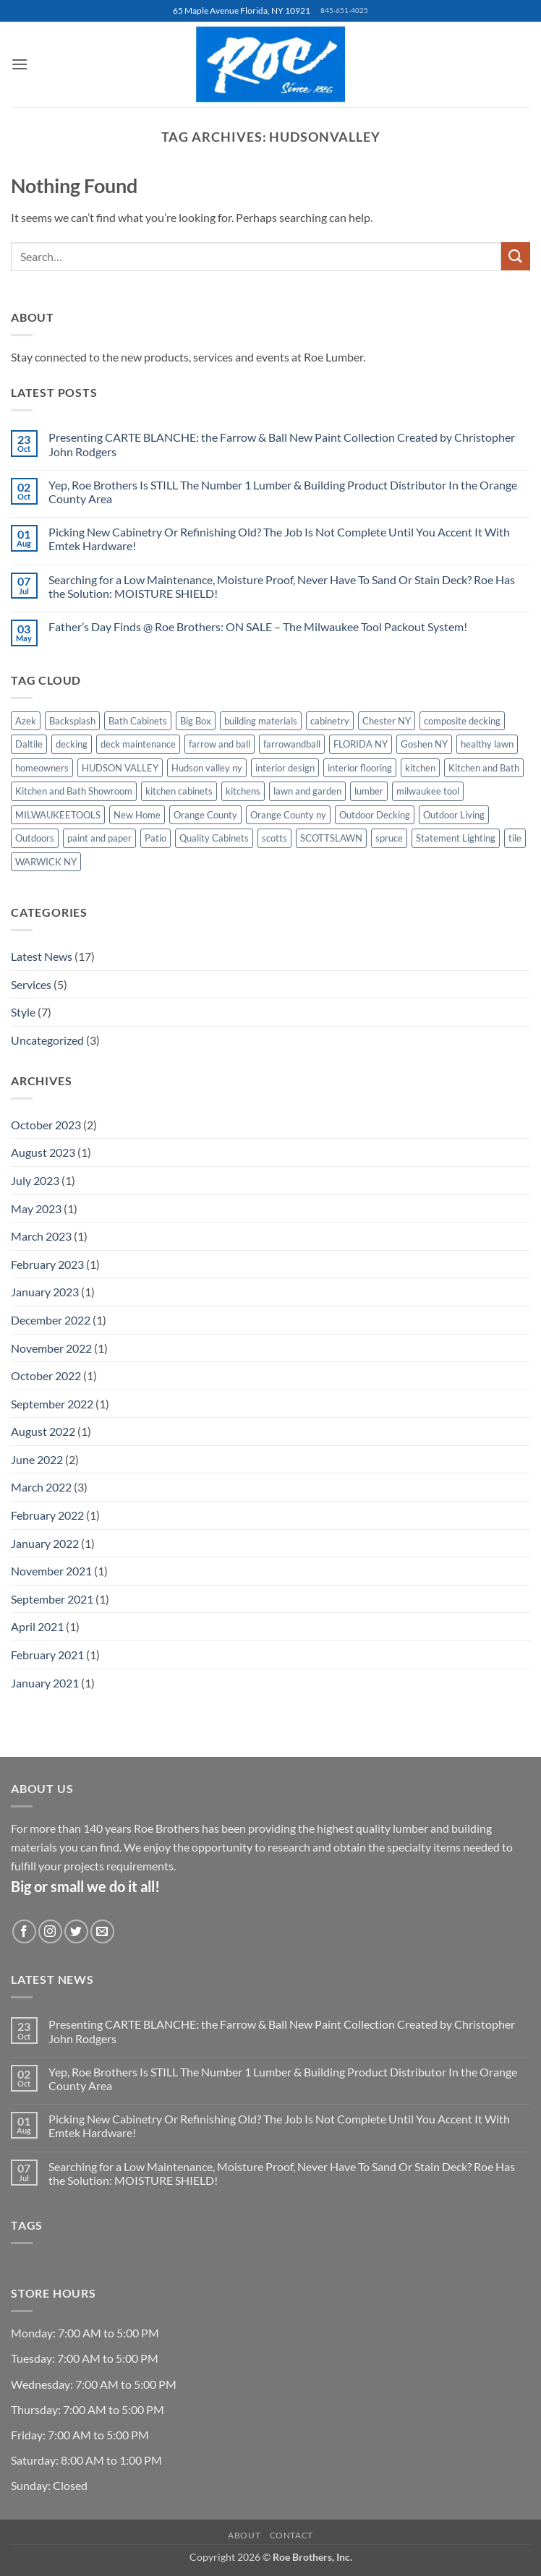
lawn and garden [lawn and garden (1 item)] (307, 791)
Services (31, 984)
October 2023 (46, 1124)
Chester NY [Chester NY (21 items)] (386, 721)
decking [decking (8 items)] (72, 744)
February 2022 (47, 1515)
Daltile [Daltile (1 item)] (29, 744)
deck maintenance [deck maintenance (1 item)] (138, 744)
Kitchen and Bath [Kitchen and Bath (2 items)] (483, 768)
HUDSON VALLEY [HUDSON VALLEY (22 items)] (120, 768)
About (244, 2535)
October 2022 (46, 1375)
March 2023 (41, 1236)
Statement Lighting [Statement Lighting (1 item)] (455, 838)
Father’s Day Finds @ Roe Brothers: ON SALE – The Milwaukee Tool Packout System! (258, 626)
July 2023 (35, 1180)
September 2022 (52, 1404)
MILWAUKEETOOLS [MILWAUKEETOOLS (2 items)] (58, 815)
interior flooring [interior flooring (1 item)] (360, 768)
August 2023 (43, 1152)
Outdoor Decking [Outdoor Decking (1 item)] (374, 815)
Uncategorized (47, 1040)
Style (23, 1012)
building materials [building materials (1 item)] (260, 721)
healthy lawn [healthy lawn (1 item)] (487, 744)
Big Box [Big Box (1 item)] (195, 721)
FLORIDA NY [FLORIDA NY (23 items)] (360, 744)
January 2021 (45, 1683)
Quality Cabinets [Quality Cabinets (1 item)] (214, 838)
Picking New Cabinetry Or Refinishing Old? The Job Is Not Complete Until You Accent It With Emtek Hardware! (279, 538)
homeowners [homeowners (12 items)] (42, 768)
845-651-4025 (344, 10)
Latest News (41, 956)
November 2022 (51, 1348)
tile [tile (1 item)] (514, 838)
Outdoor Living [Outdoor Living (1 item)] (454, 815)
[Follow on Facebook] (24, 1931)
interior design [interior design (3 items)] (285, 768)
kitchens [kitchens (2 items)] (243, 791)
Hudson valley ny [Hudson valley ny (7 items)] (206, 768)
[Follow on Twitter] (76, 1931)
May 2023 (36, 1208)
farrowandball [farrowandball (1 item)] (291, 744)
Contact (291, 2535)
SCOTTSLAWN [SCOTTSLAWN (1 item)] (331, 838)
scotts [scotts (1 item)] (274, 838)
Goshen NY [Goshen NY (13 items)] (424, 744)
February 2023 (47, 1264)
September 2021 (52, 1599)
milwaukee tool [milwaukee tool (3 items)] (427, 791)
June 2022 (37, 1459)
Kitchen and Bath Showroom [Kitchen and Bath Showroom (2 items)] (73, 791)
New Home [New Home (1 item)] (137, 815)
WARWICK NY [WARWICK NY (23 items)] (46, 862)
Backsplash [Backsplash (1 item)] (72, 721)
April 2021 (37, 1626)
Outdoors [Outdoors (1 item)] (34, 838)
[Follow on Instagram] (50, 1931)
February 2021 (47, 1654)
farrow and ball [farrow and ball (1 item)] (219, 744)
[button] (19, 64)
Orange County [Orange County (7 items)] (205, 815)
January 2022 (45, 1543)
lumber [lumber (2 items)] (368, 791)
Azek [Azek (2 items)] (25, 721)
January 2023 (45, 1291)
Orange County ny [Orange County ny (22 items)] (288, 815)
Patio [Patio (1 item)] (155, 838)
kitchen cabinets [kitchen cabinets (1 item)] (179, 791)
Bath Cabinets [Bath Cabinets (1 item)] (137, 721)
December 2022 (50, 1320)
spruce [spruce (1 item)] (389, 838)
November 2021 (51, 1571)
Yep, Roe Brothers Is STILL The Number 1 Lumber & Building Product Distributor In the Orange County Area (282, 491)
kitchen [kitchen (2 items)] (420, 768)
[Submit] (515, 256)
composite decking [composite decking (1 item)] (462, 721)
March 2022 (41, 1487)
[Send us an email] (102, 1931)
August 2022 (43, 1431)
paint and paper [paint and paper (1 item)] (99, 838)
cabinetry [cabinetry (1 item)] (329, 721)
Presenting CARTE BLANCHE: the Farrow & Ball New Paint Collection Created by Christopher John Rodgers (281, 444)
